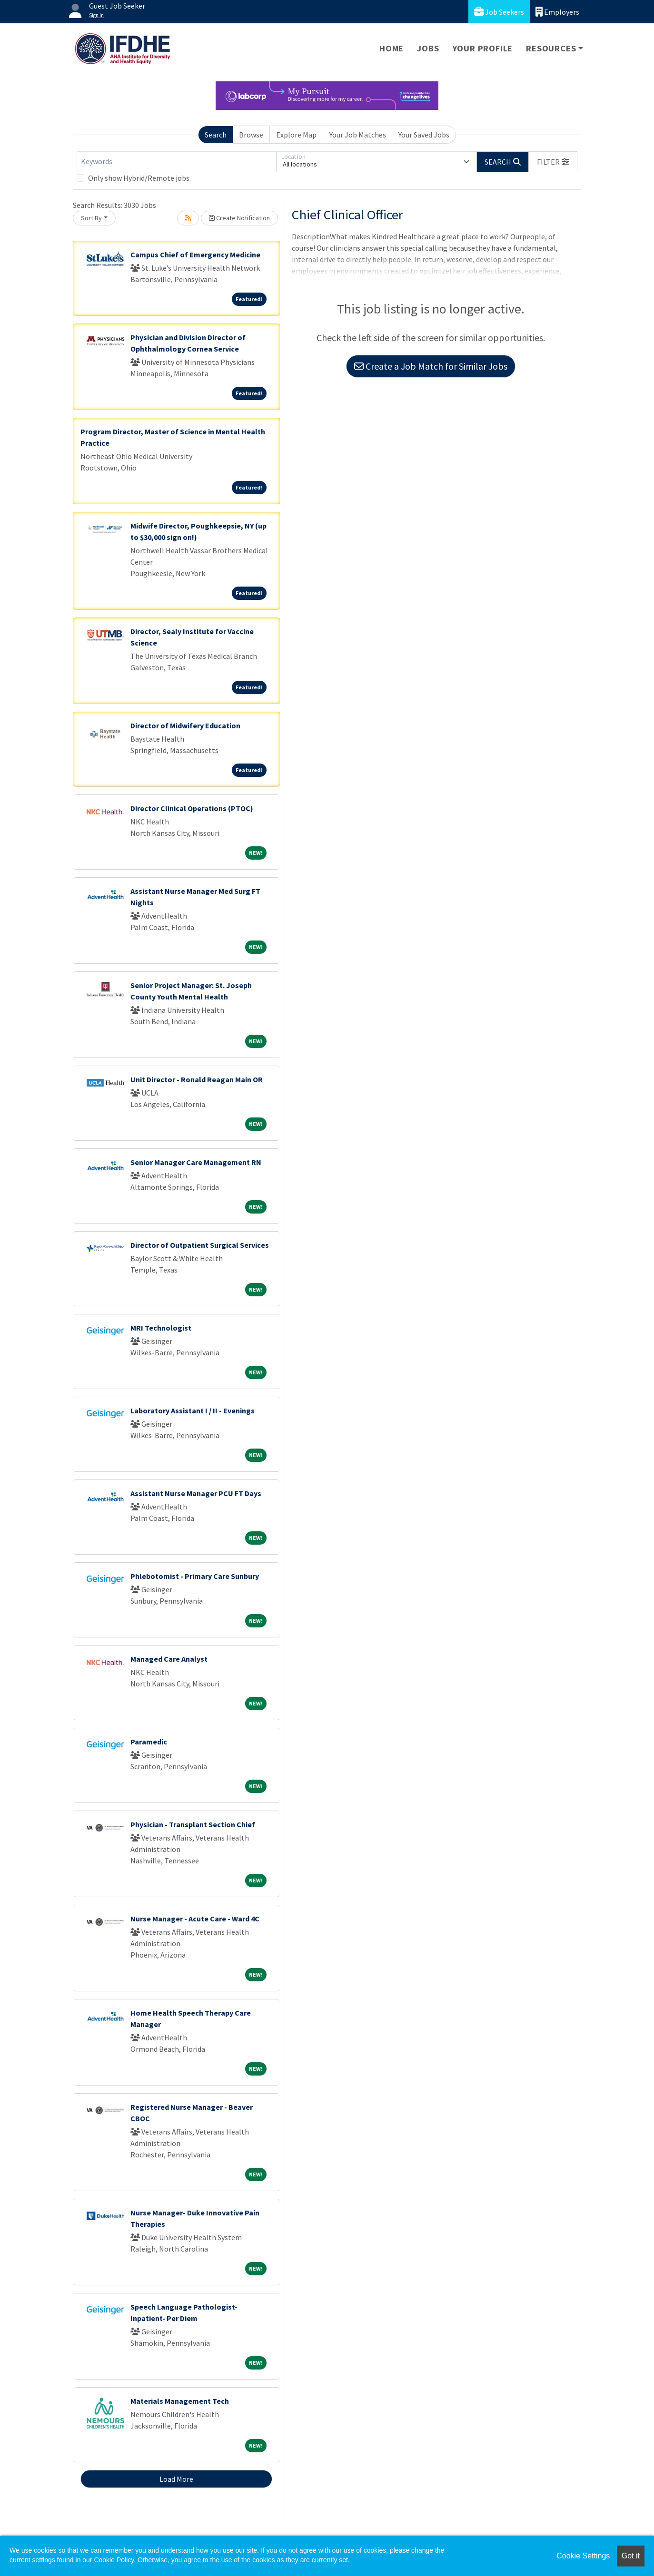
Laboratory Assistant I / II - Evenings (192, 1410)
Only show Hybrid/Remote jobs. (139, 178)
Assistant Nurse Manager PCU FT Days (195, 1493)
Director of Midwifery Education (185, 725)
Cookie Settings (583, 2556)
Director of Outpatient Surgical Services (199, 1245)
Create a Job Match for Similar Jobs (430, 366)
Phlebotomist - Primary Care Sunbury (194, 1576)
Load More (176, 2479)
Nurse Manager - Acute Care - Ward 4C (194, 1918)
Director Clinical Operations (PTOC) (191, 808)
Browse (251, 134)
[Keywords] (177, 161)
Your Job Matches (357, 134)
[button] (553, 161)
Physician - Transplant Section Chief (192, 1824)
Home (391, 48)
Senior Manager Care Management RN (195, 1162)
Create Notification (239, 218)
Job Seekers (499, 12)
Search (216, 134)
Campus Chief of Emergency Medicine (195, 254)
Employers (557, 12)
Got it (631, 2556)
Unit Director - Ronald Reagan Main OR (196, 1079)
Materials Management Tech (179, 2401)
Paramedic (148, 1741)
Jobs (428, 48)
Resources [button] (551, 48)
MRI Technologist (160, 1327)
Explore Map (296, 134)
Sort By (91, 218)
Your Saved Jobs (423, 134)
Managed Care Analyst (169, 1659)
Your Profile (483, 48)
